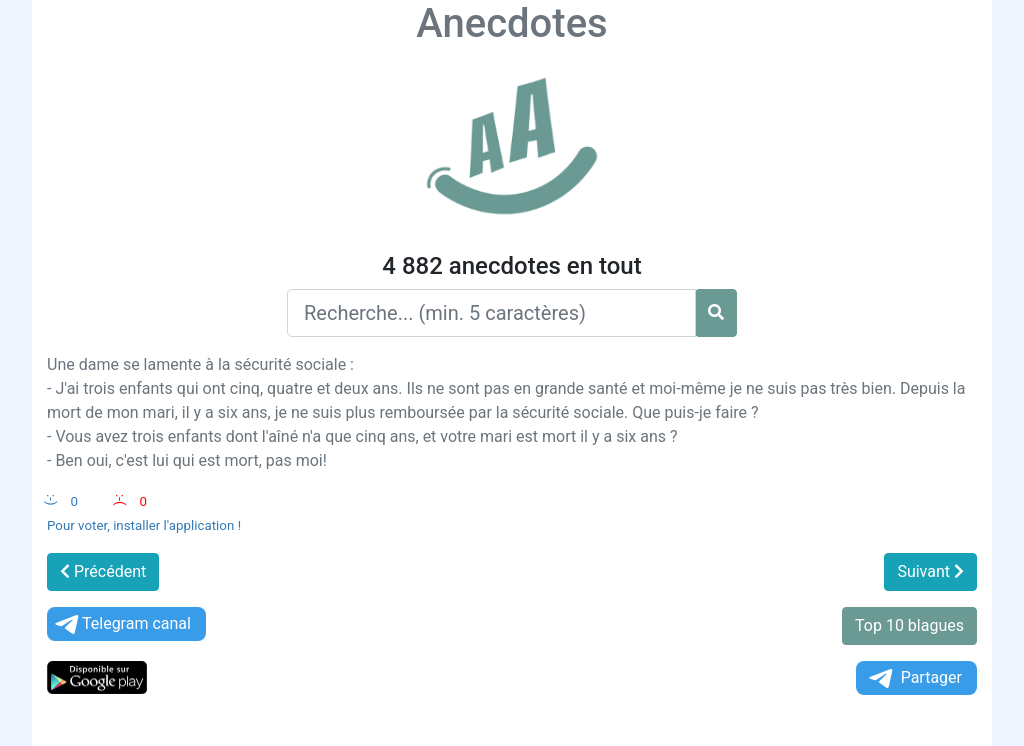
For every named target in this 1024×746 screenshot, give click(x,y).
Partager (914, 678)
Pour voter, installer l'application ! (144, 525)
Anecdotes (511, 23)
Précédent (103, 571)
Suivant (930, 571)
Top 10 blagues (909, 625)
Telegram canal (121, 624)
